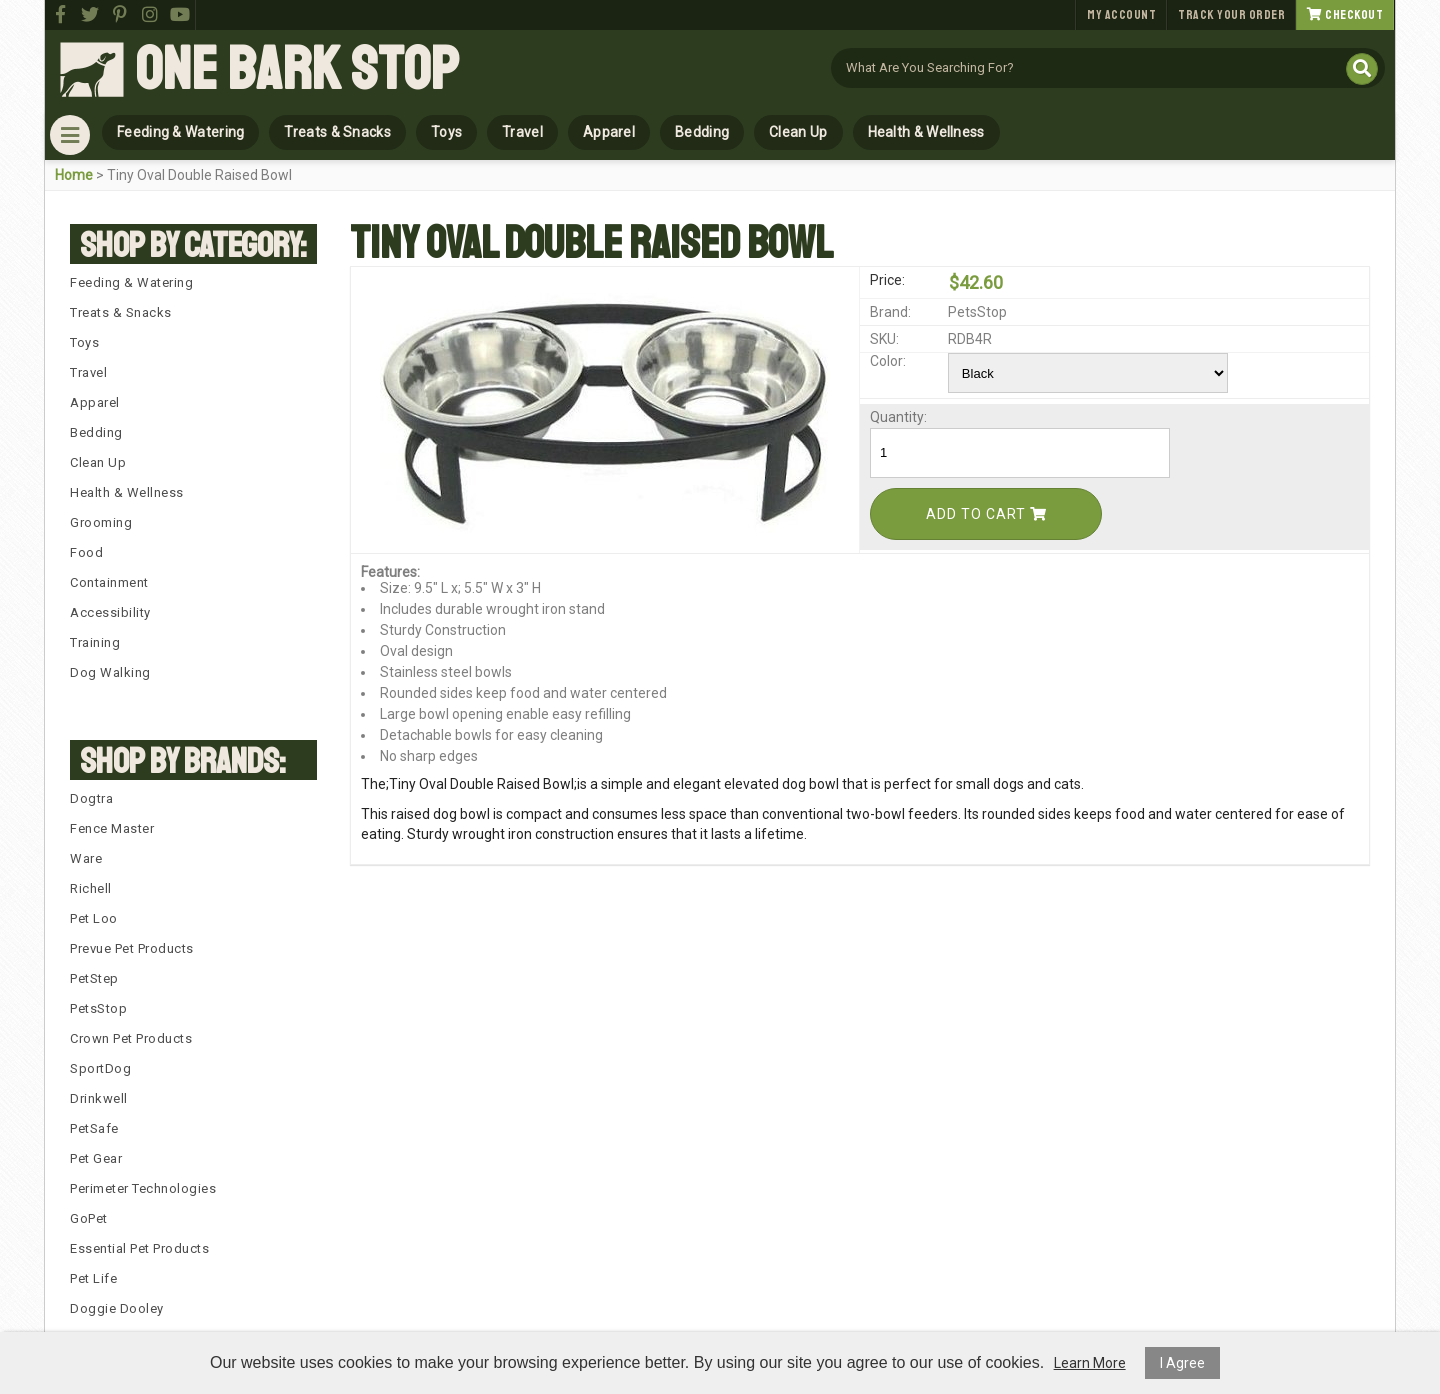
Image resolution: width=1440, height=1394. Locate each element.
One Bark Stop (297, 70)
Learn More (1090, 1363)
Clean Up (798, 132)
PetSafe (94, 1128)
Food (86, 552)
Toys (446, 132)
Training (95, 642)
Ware (86, 858)
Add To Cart (986, 514)
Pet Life (93, 1278)
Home (74, 175)
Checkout (1345, 15)
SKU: (884, 339)
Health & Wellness (926, 132)
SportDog (100, 1068)
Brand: (890, 312)
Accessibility (110, 612)
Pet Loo (94, 918)
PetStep (94, 978)
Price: (887, 280)
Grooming (101, 522)
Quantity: (898, 417)
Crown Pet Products (131, 1038)
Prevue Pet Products (132, 948)
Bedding (702, 132)
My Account (1121, 15)
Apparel (609, 132)
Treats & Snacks (337, 132)
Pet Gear (96, 1158)
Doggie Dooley (117, 1308)
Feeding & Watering (180, 132)
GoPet (89, 1218)
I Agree (1182, 1363)
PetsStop (98, 1008)
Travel (522, 132)
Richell (91, 888)
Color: (888, 361)
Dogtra (91, 798)
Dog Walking (110, 672)
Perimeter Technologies (143, 1188)
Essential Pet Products (139, 1248)
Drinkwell (99, 1098)
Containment (109, 582)
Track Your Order (1231, 15)
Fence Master (112, 828)
